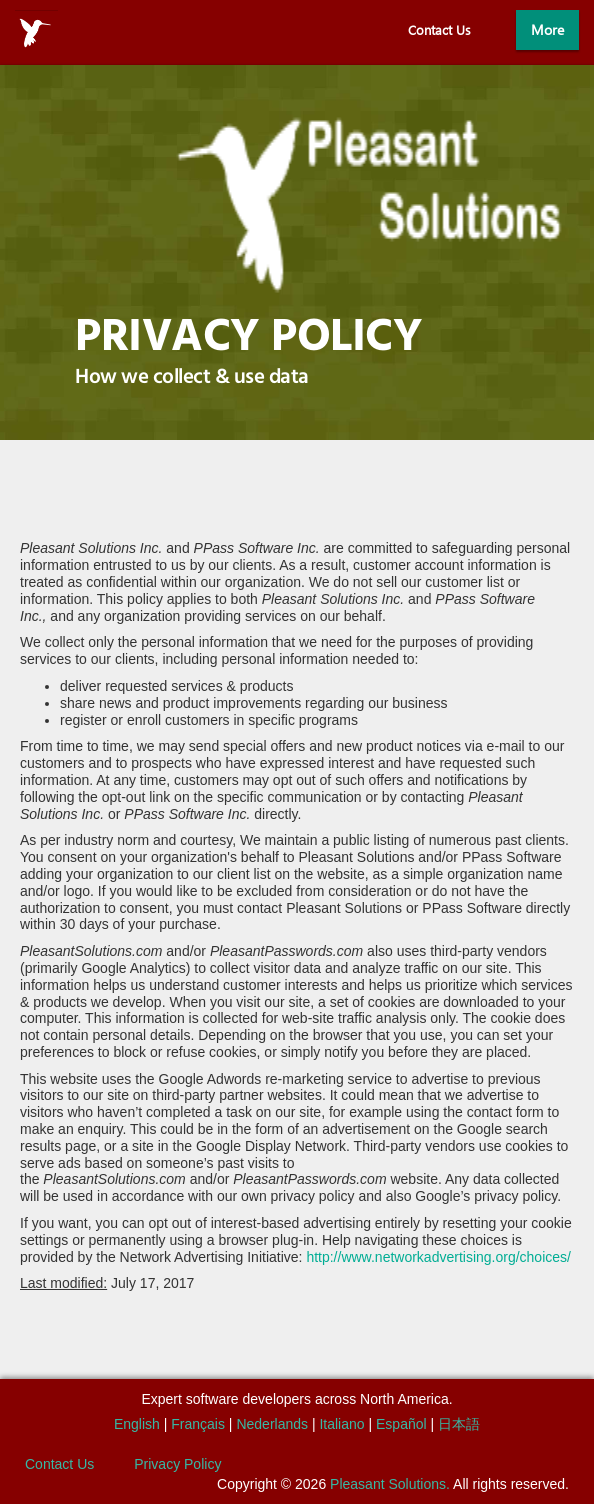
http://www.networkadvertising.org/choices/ (438, 1257)
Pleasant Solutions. (390, 1484)
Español (401, 1424)
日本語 (459, 1424)
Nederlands (272, 1424)
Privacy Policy (177, 1464)
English (137, 1424)
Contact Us (439, 29)
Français (198, 1424)
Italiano (341, 1424)
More (547, 29)
